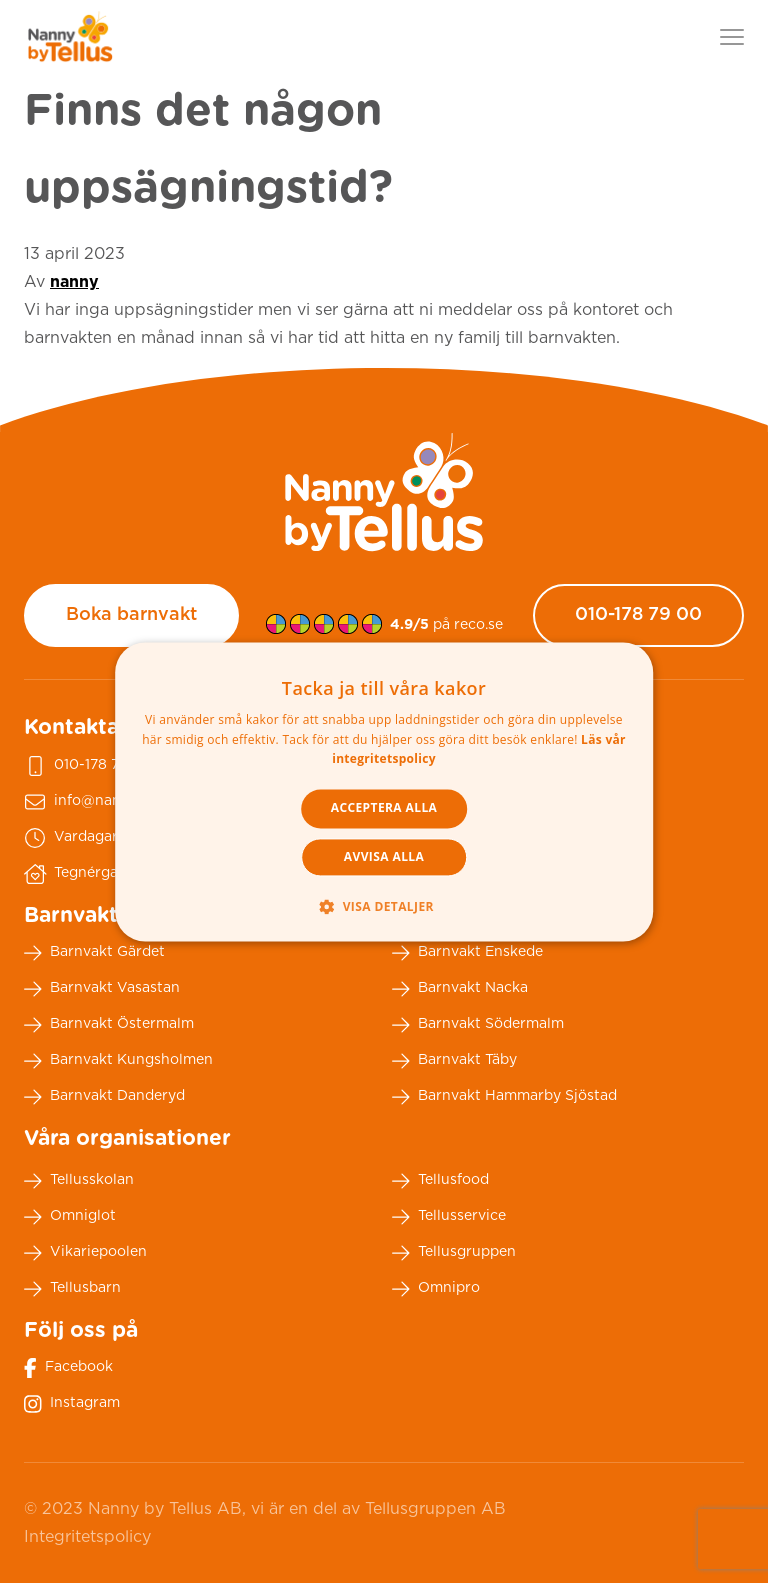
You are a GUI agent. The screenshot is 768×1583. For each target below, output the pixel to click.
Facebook (68, 1368)
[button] (384, 906)
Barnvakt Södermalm (478, 1025)
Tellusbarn (72, 1289)
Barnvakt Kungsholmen (118, 1061)
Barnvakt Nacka (460, 989)
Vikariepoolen (85, 1253)
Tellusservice (449, 1217)
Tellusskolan (79, 1181)
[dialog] (384, 791)
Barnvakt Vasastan (102, 989)
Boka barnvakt (131, 615)
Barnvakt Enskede (467, 953)
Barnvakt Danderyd (104, 1097)
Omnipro (436, 1289)
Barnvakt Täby (454, 1061)
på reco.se (446, 625)
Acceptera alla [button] (384, 808)
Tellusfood (440, 1181)
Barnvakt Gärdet (94, 953)
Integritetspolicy (87, 1537)
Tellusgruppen (454, 1253)
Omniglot (70, 1217)
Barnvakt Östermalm (109, 1025)
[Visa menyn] (732, 37)
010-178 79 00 (638, 615)
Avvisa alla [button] (384, 856)
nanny (74, 282)
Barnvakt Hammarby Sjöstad (504, 1097)
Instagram (72, 1404)
